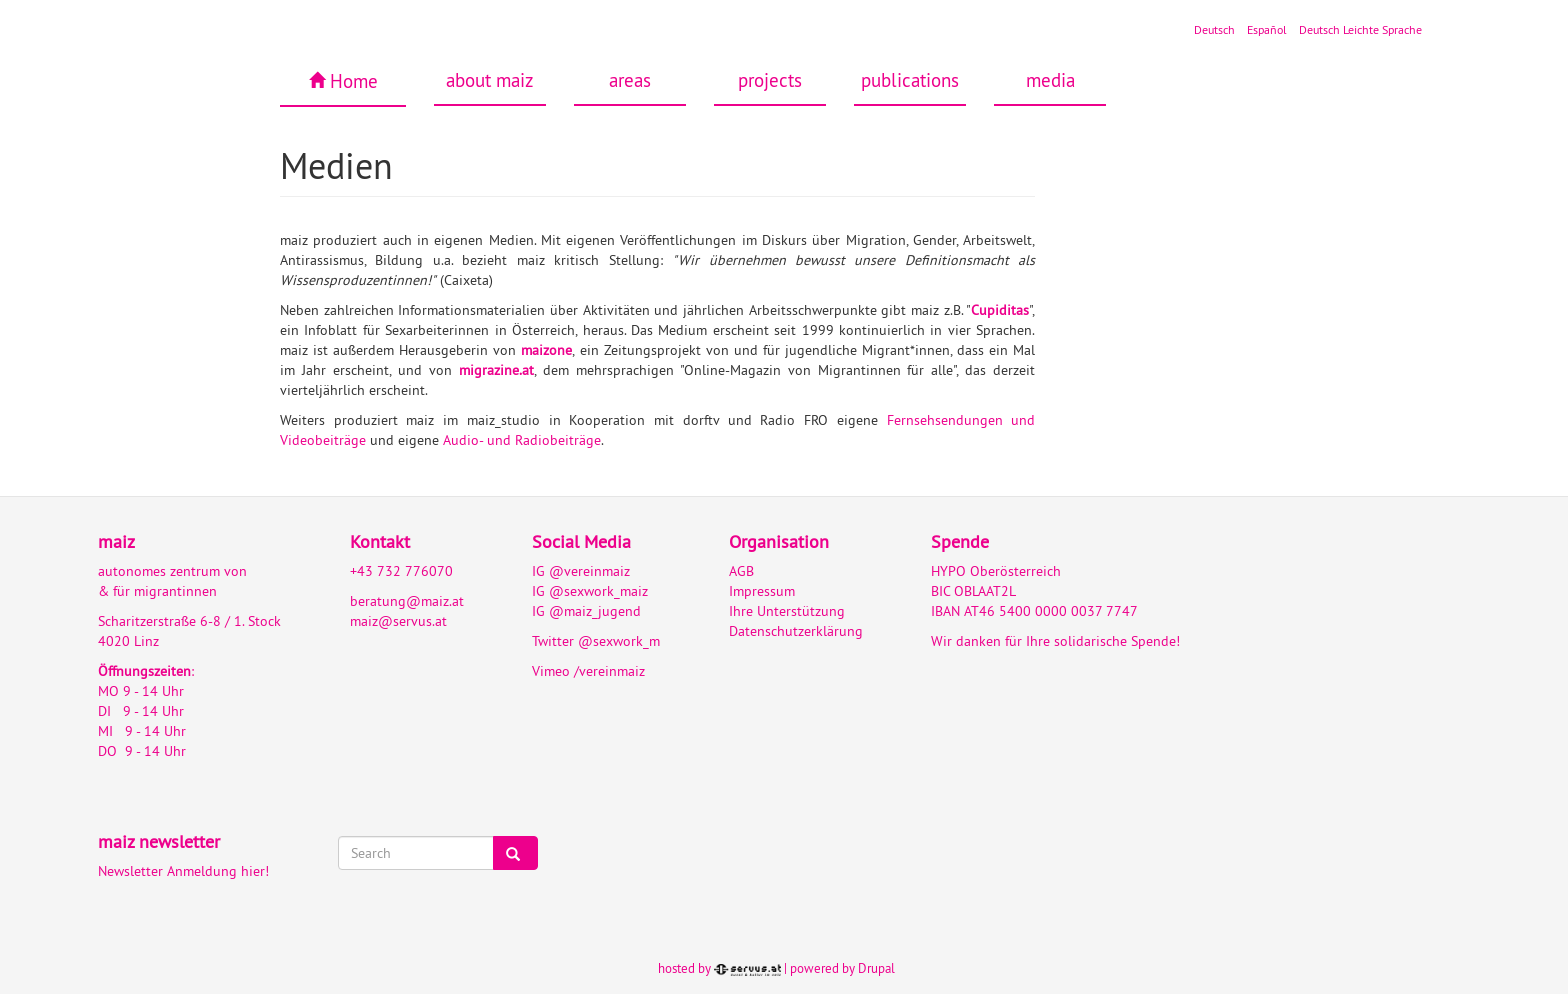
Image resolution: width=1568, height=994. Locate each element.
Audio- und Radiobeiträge (522, 440)
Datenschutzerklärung (796, 631)
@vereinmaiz (589, 571)
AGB (741, 571)
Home (354, 81)
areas (630, 80)
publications (910, 80)
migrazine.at (496, 370)
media (1050, 80)
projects (770, 80)
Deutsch (1214, 29)
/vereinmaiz (607, 671)
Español (1267, 29)
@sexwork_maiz (598, 591)
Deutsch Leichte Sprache (1360, 29)
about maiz (490, 80)
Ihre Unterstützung (787, 611)
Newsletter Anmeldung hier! (183, 871)
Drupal (876, 968)
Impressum (762, 591)
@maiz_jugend (595, 611)
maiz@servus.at (398, 621)
